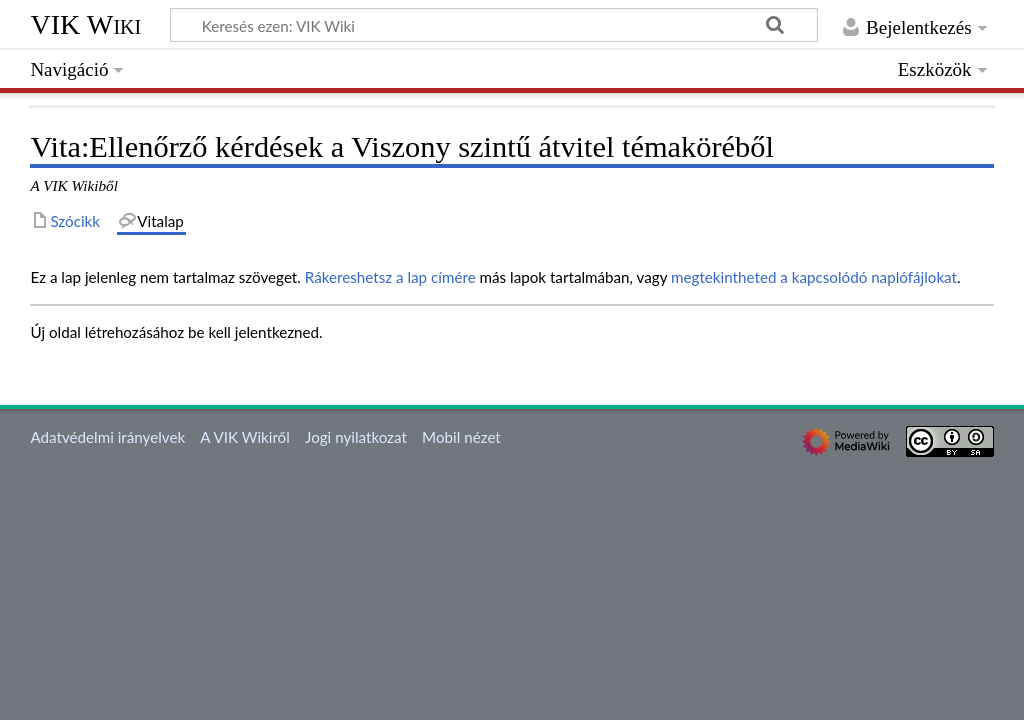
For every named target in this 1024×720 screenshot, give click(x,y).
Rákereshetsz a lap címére (390, 277)
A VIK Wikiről (244, 437)
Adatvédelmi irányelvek (107, 437)
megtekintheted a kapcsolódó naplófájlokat (814, 277)
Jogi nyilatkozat (356, 437)
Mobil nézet (461, 437)
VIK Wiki (85, 24)
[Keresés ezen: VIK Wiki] (494, 25)
